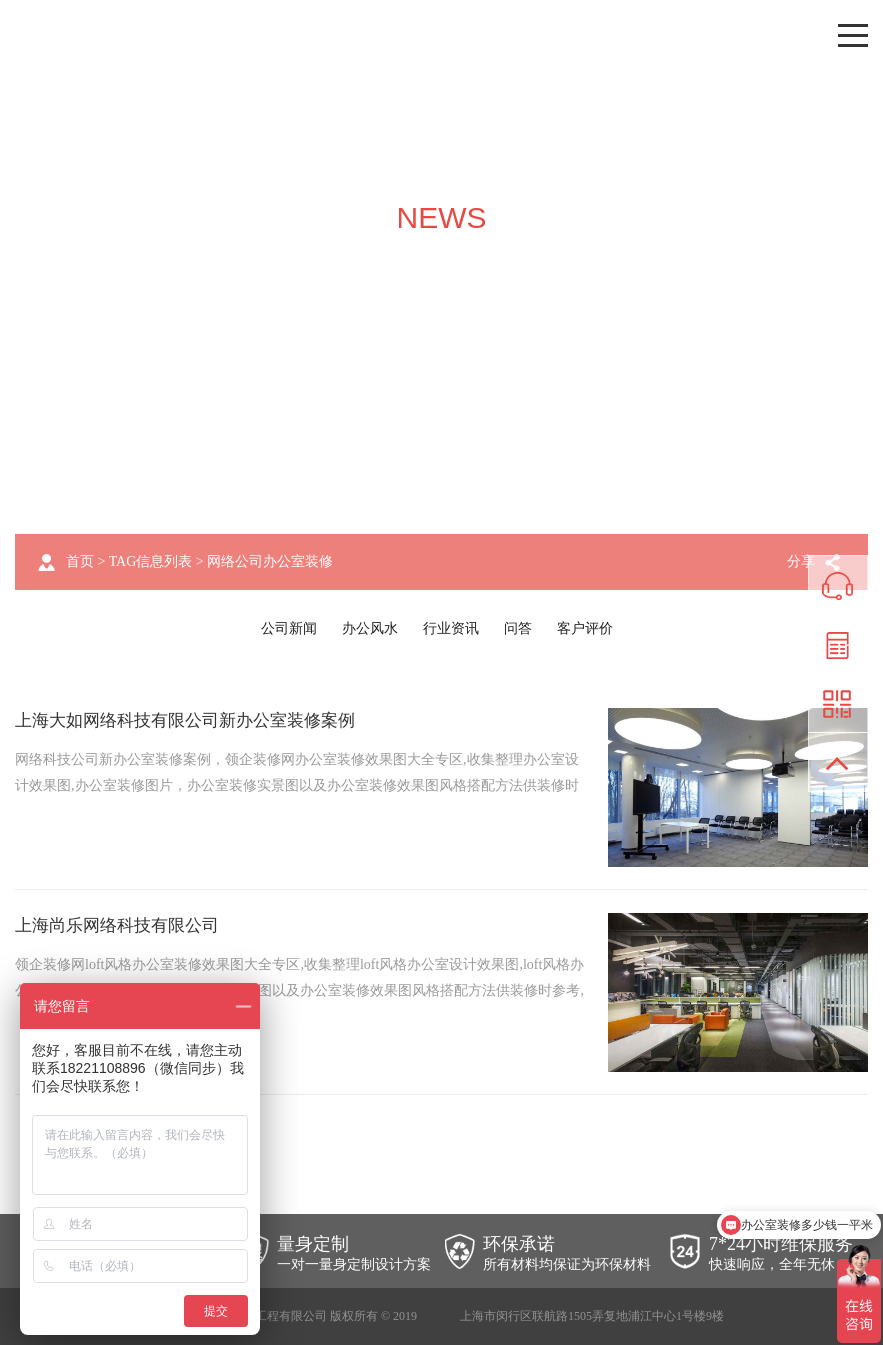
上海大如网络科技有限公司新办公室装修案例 (195, 720)
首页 (80, 561)
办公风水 (370, 628)
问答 (518, 628)
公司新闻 (289, 628)
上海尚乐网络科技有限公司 (123, 925)
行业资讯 (451, 628)
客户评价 (585, 628)
